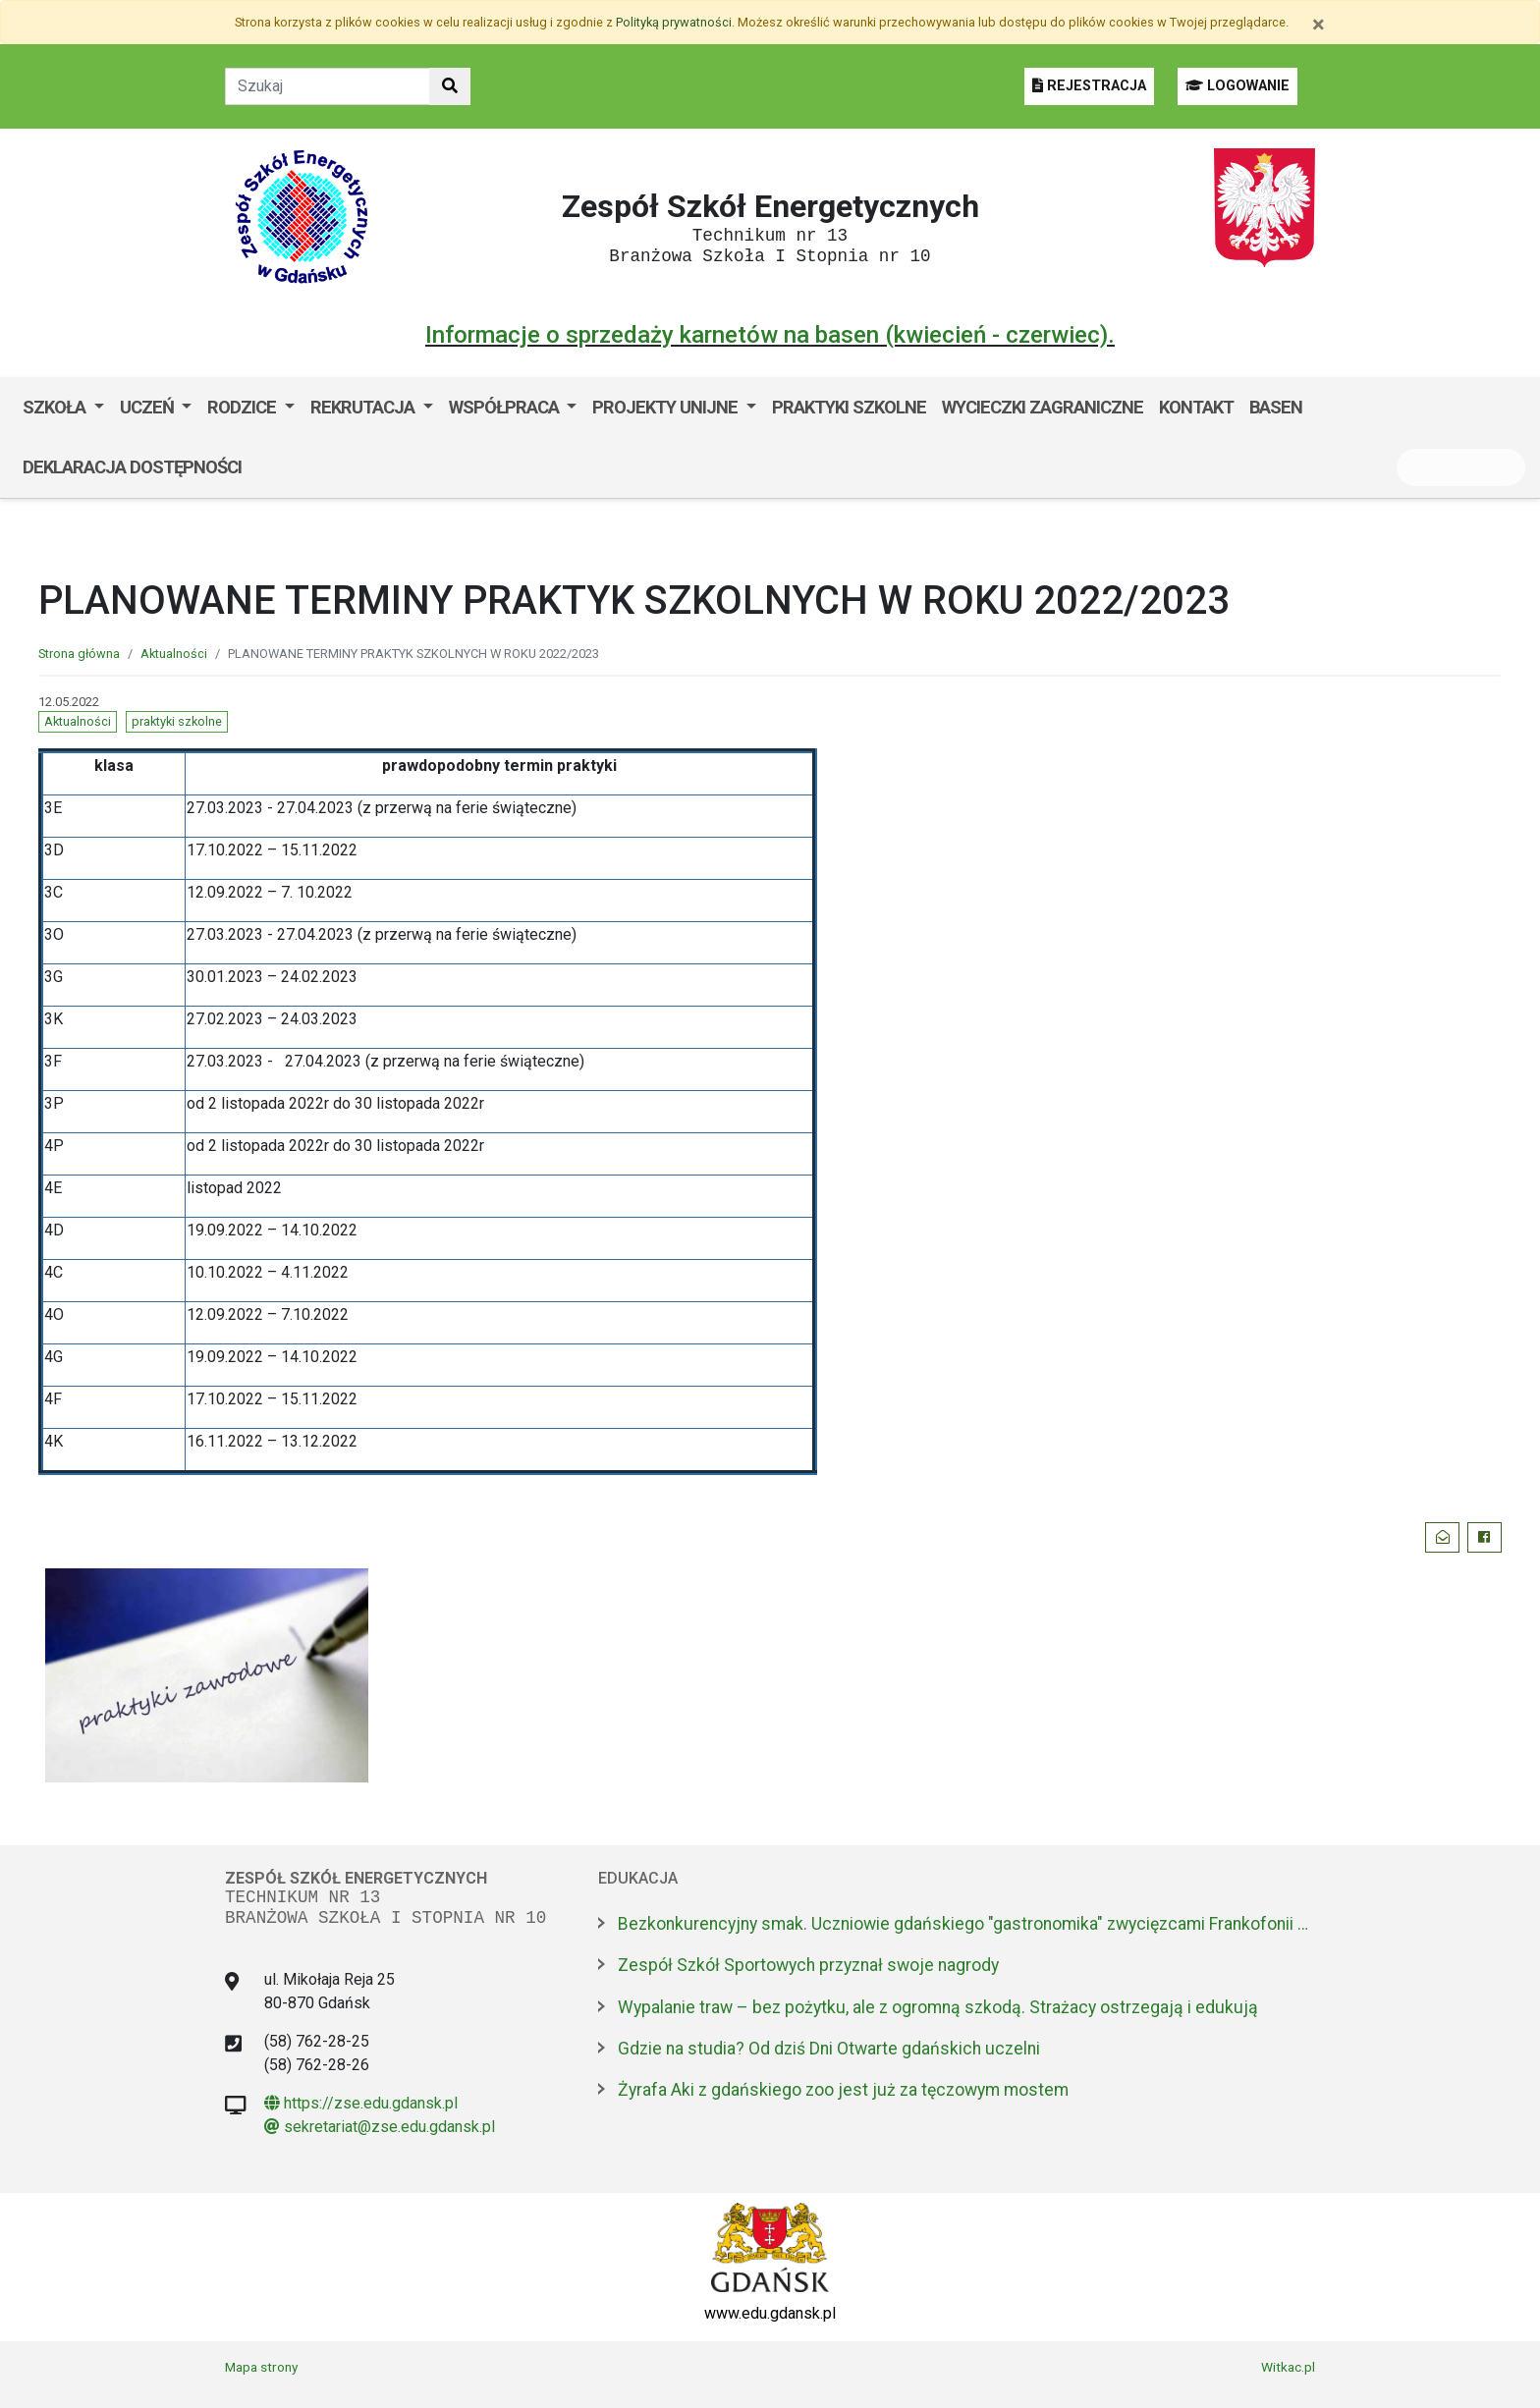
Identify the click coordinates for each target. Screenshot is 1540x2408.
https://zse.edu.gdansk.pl (361, 2103)
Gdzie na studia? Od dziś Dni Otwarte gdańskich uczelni (829, 2048)
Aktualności (173, 653)
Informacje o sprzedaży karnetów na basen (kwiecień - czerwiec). (770, 335)
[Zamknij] (1318, 24)
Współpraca (506, 407)
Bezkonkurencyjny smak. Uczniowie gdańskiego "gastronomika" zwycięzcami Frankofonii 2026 (966, 1924)
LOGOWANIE (1237, 86)
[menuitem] (63, 407)
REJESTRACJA (1089, 86)
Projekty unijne (667, 407)
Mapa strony (261, 2367)
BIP (269, 467)
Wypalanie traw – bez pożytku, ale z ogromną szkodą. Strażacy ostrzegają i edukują (938, 2007)
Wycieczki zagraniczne (1042, 407)
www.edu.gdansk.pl (770, 2313)
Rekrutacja (364, 407)
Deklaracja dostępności (132, 467)
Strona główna (79, 653)
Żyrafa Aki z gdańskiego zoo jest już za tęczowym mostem (843, 2090)
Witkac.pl (1288, 2367)
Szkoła (56, 407)
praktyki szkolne (177, 721)
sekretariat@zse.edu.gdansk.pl (379, 2126)
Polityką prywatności (674, 22)
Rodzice (243, 407)
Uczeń (149, 407)
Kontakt (1196, 407)
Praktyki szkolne (849, 407)
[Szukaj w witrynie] (449, 86)
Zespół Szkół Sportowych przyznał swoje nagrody (808, 1965)
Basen (1275, 407)
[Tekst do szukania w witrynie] (327, 86)
